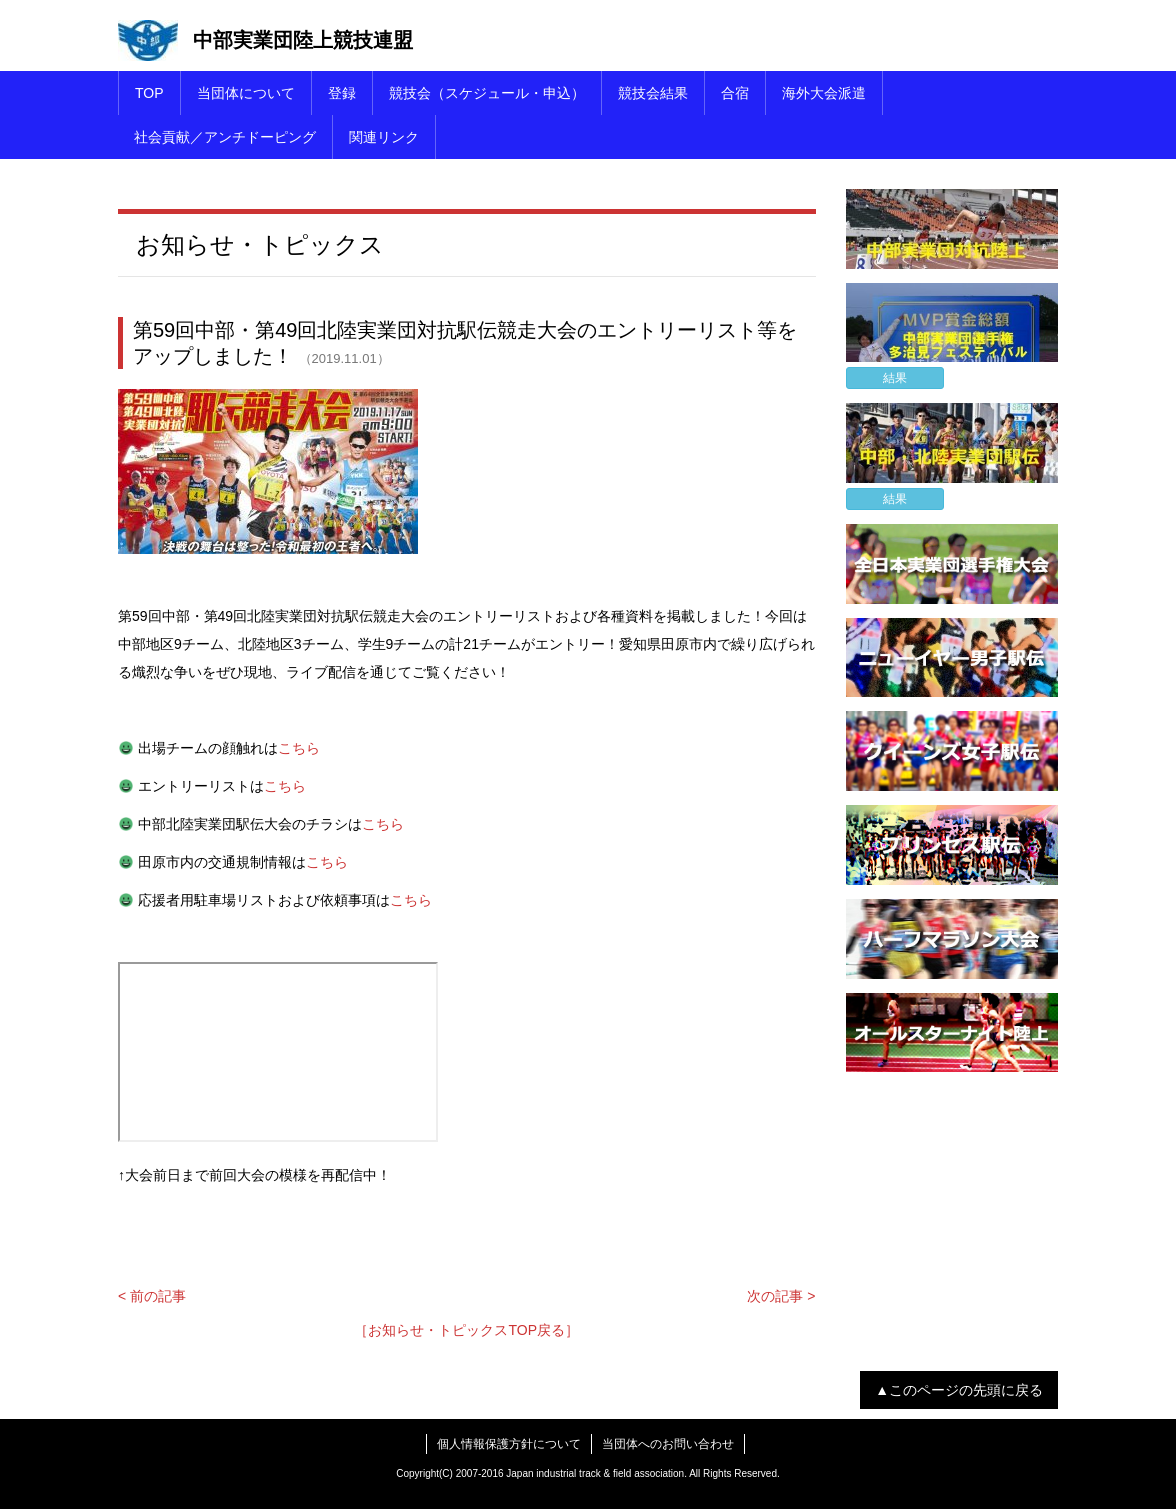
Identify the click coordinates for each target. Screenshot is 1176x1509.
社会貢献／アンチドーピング (225, 137)
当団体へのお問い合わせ (668, 1444)
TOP (149, 93)
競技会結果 (653, 93)
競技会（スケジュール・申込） (487, 93)
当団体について (246, 93)
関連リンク (384, 137)
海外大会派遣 (824, 93)
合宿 (735, 93)
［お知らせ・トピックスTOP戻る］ (466, 1330)
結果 (895, 378)
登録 (342, 93)
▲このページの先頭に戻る (959, 1390)
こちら (299, 748)
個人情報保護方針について (509, 1444)
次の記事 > (781, 1296)
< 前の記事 (152, 1296)
